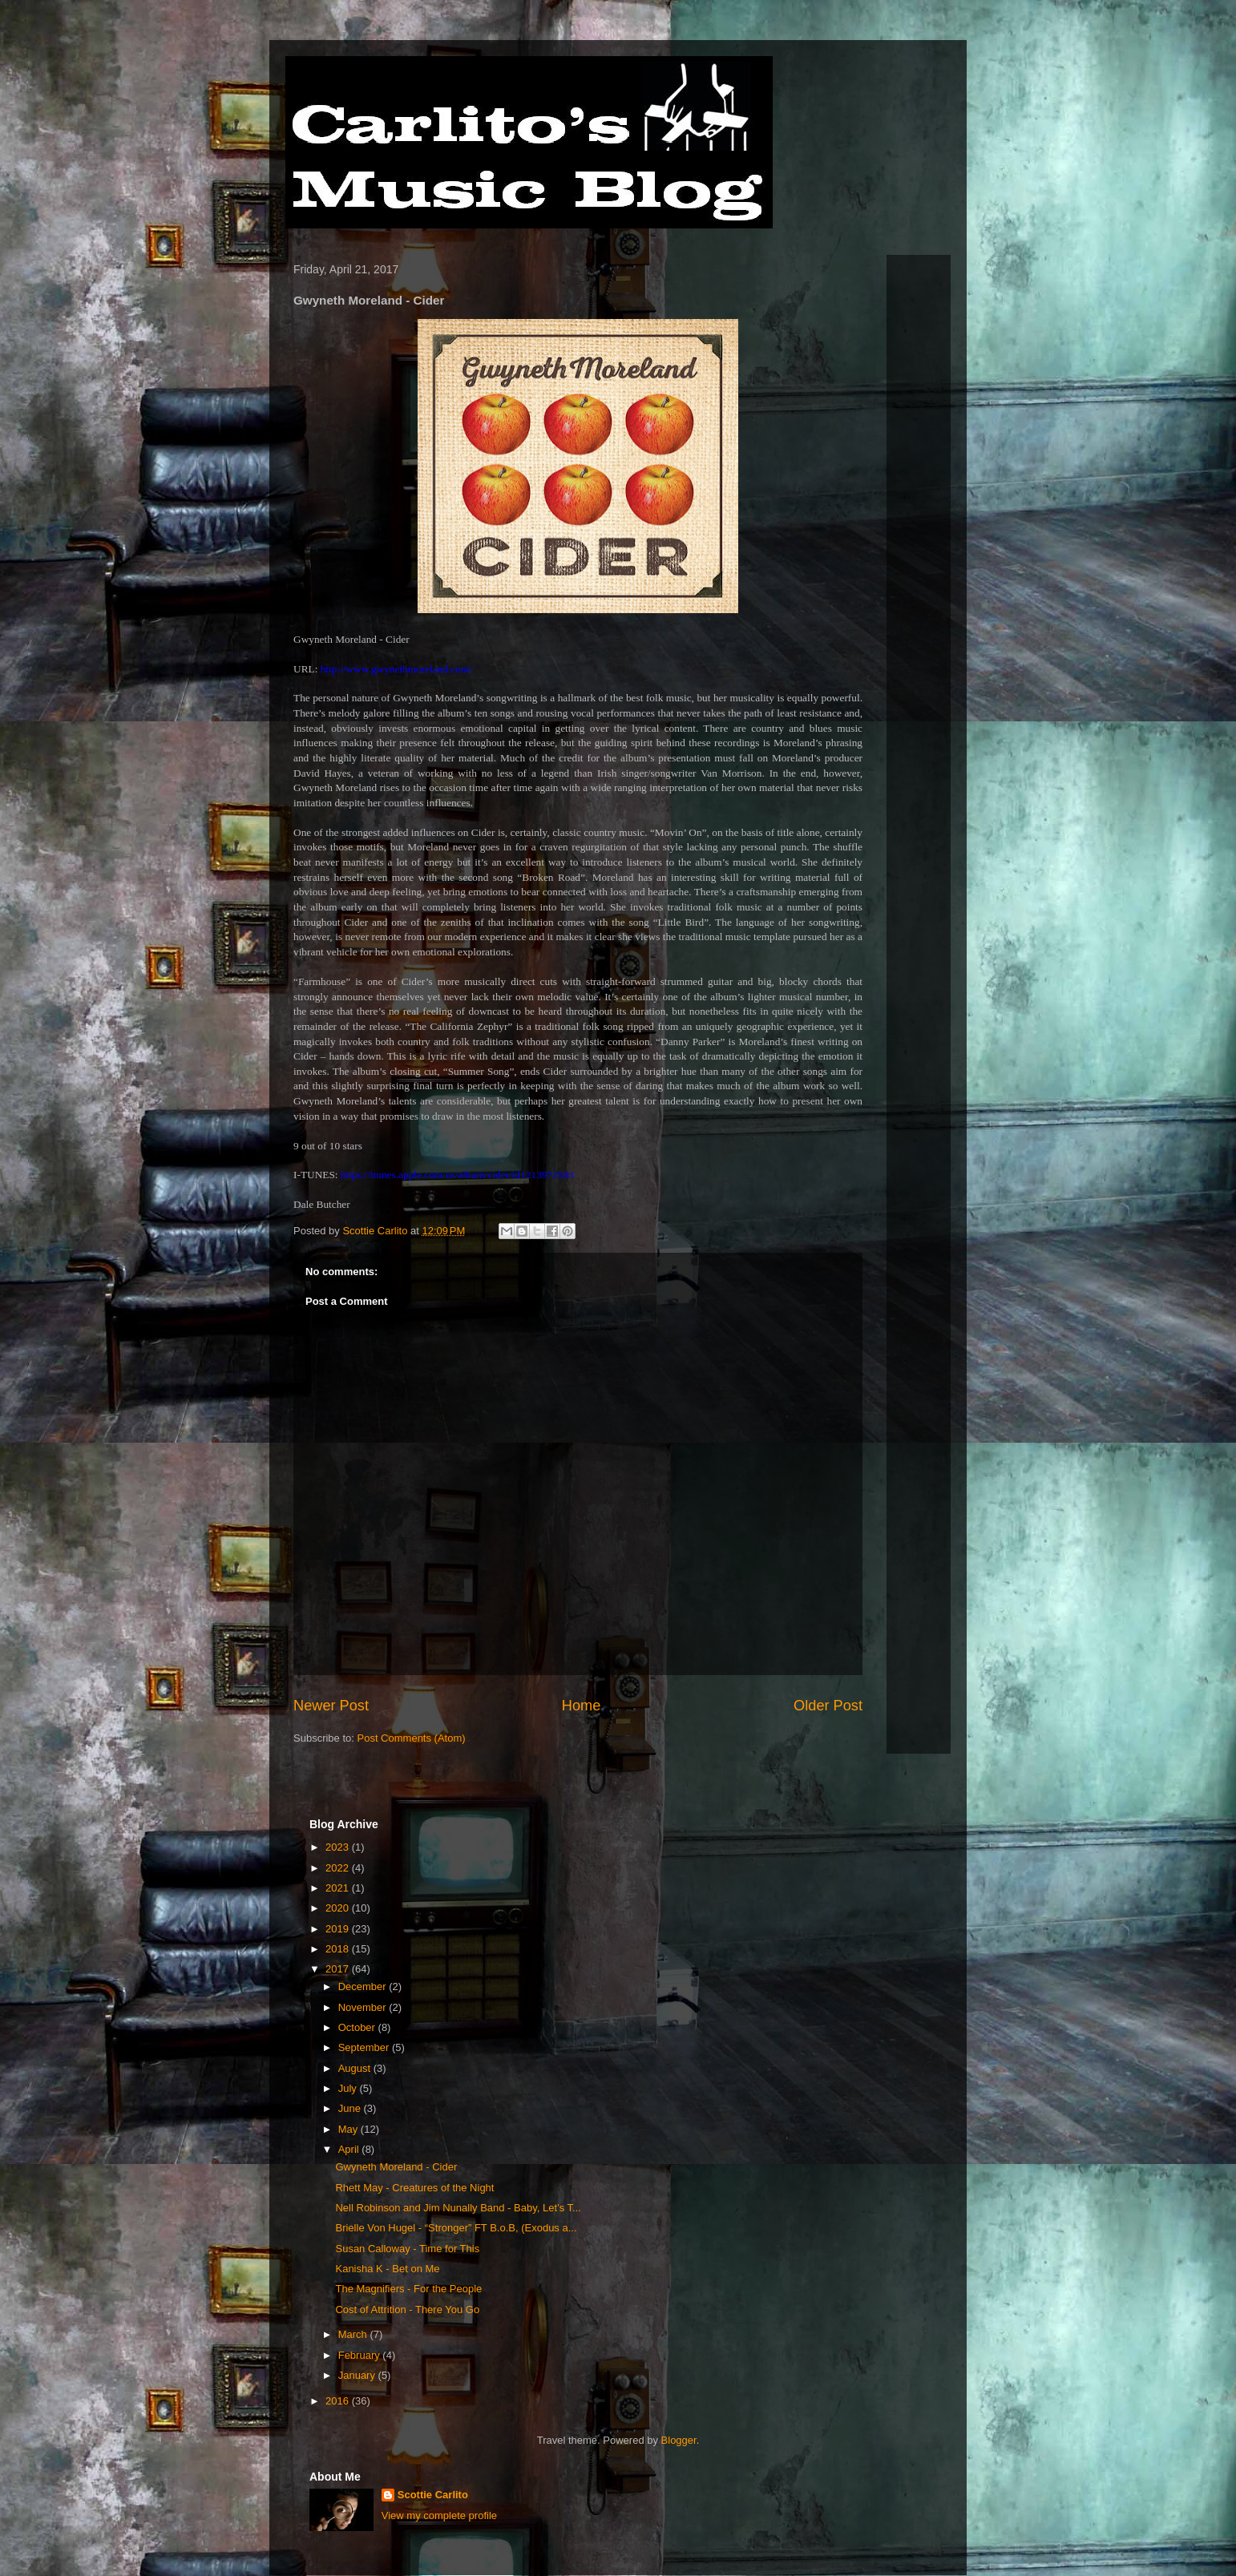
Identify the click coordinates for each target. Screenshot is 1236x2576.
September (365, 2047)
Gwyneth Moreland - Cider (396, 2167)
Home (581, 1706)
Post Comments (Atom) (411, 1738)
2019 (338, 1929)
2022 (338, 1868)
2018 (338, 1949)
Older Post (828, 1706)
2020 (338, 1908)
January (358, 2375)
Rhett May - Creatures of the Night (414, 2188)
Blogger (679, 2440)
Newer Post (331, 1706)
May (349, 2129)
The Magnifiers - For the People (408, 2289)
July (349, 2088)
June (351, 2108)
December (364, 1986)
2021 (338, 1888)
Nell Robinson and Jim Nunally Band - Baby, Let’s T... (457, 2208)
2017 (338, 1969)
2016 (338, 2401)
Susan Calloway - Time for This (407, 2249)
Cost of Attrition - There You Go (407, 2309)
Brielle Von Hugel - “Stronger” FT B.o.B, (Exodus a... (455, 2228)
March (354, 2334)
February (360, 2355)
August (356, 2068)
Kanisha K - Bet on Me (387, 2269)
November (364, 2007)
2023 (338, 1847)
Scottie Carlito (433, 2495)
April (350, 2149)
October (358, 2027)
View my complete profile (439, 2515)
